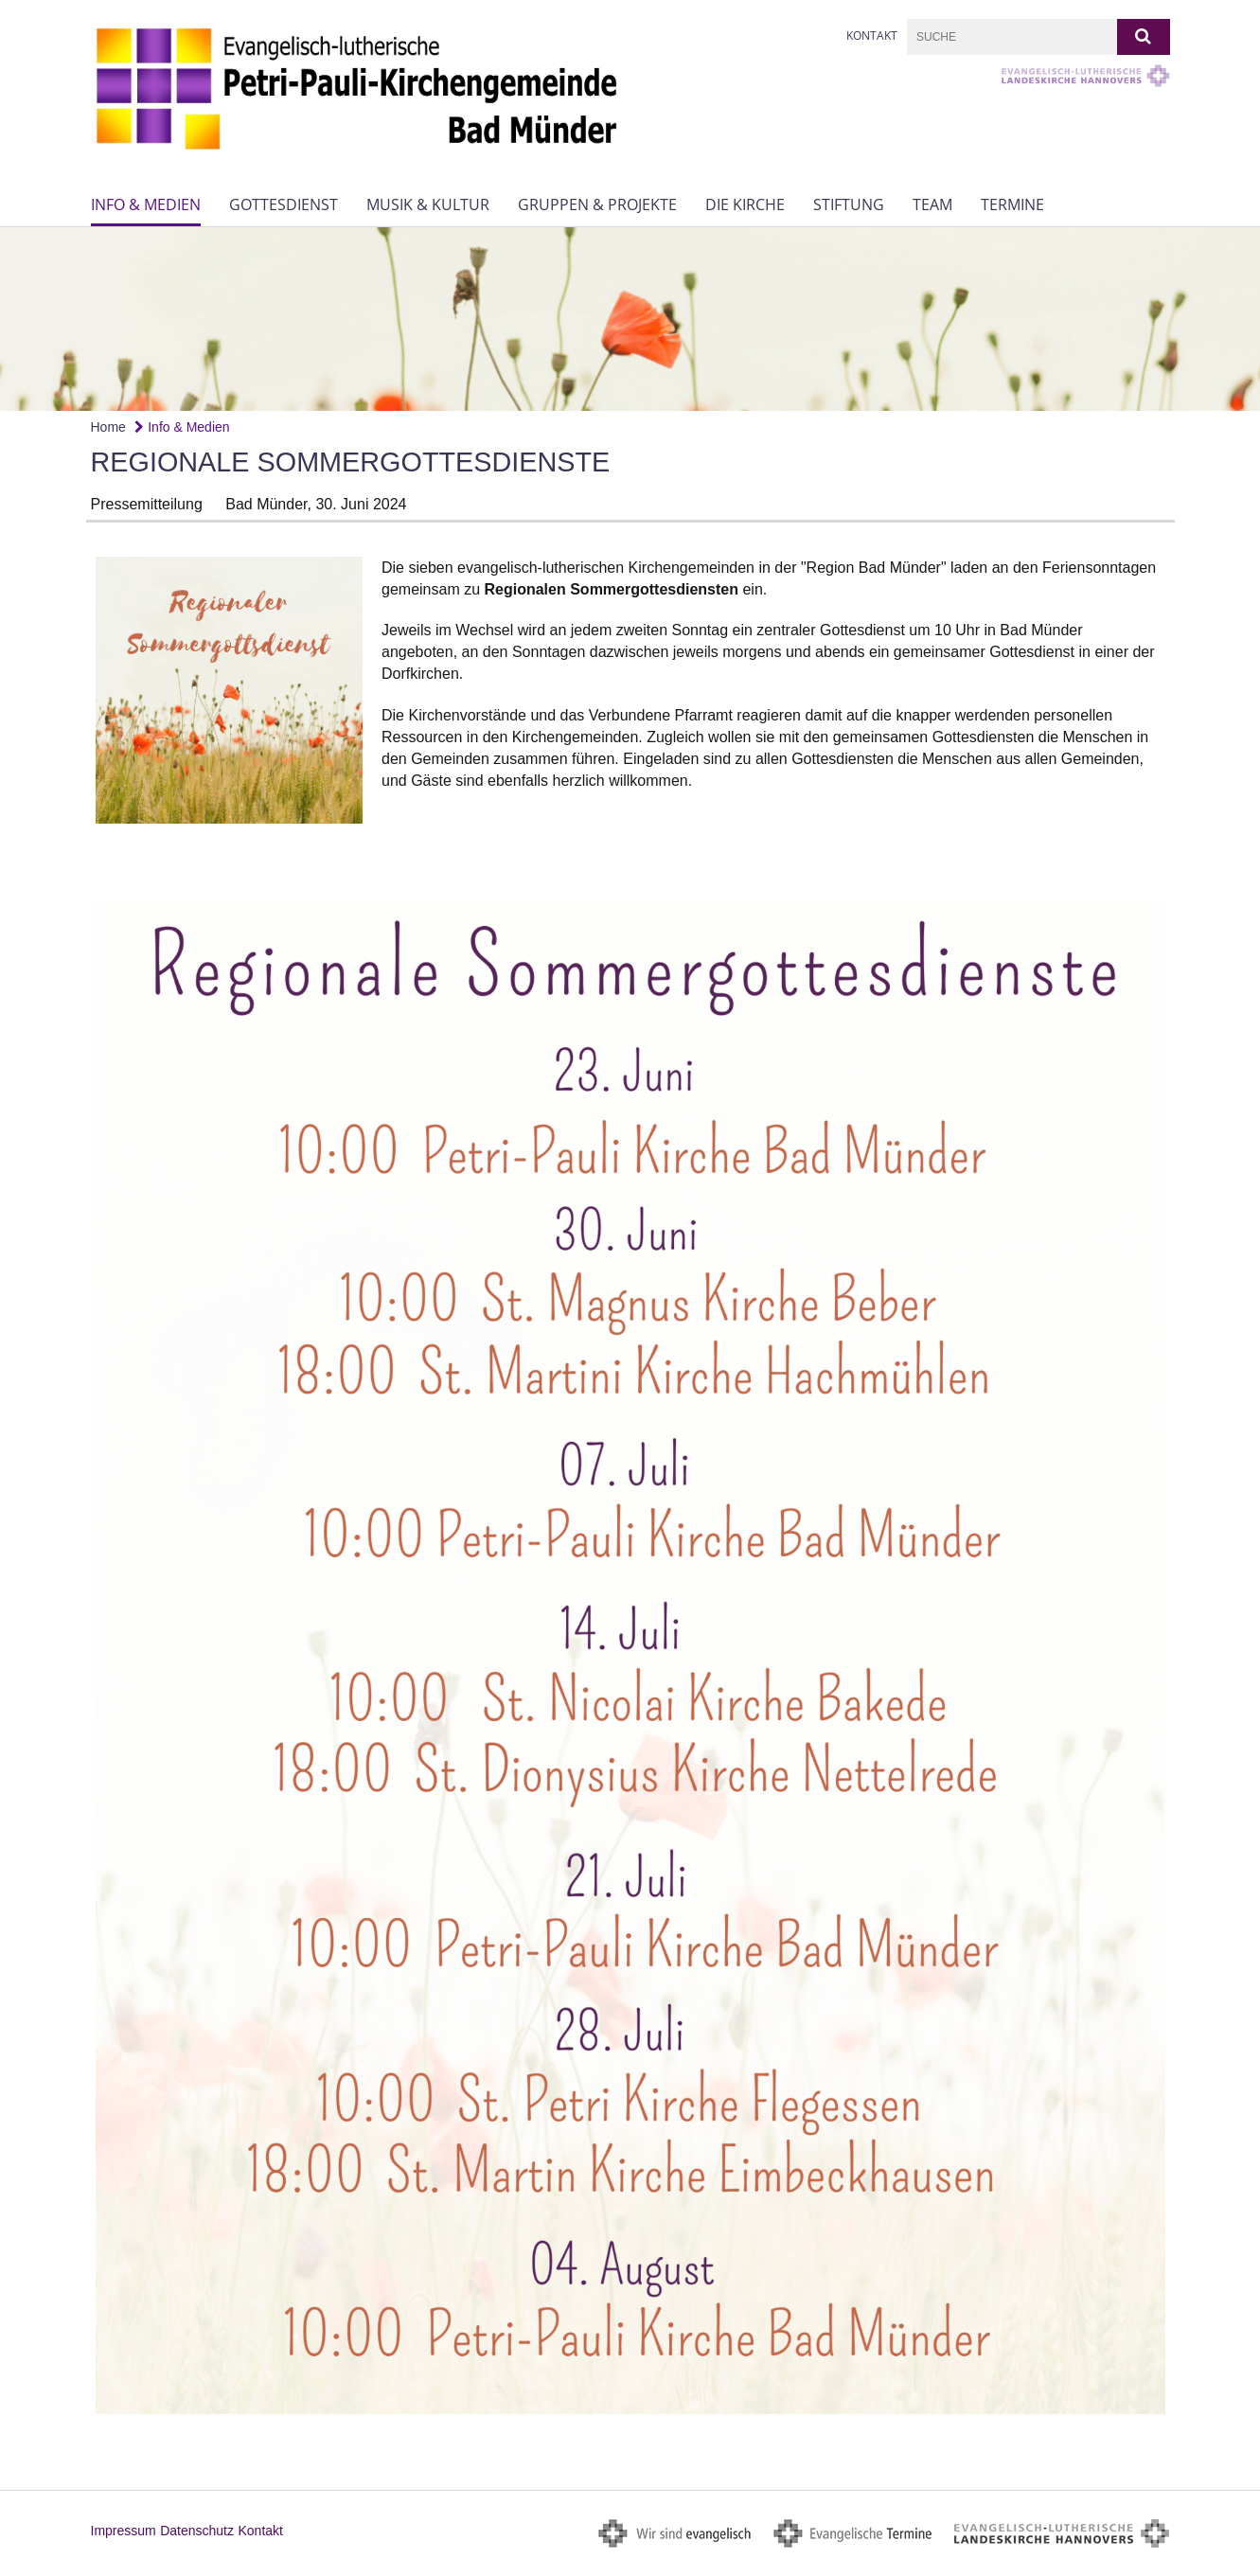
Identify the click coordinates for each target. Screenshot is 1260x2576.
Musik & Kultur (427, 204)
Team (932, 204)
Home (108, 427)
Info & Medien (146, 204)
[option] (630, 319)
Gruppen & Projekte (597, 204)
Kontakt (871, 35)
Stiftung (848, 204)
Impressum (123, 2530)
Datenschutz (197, 2530)
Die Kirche (745, 204)
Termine (1012, 204)
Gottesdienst (283, 204)
